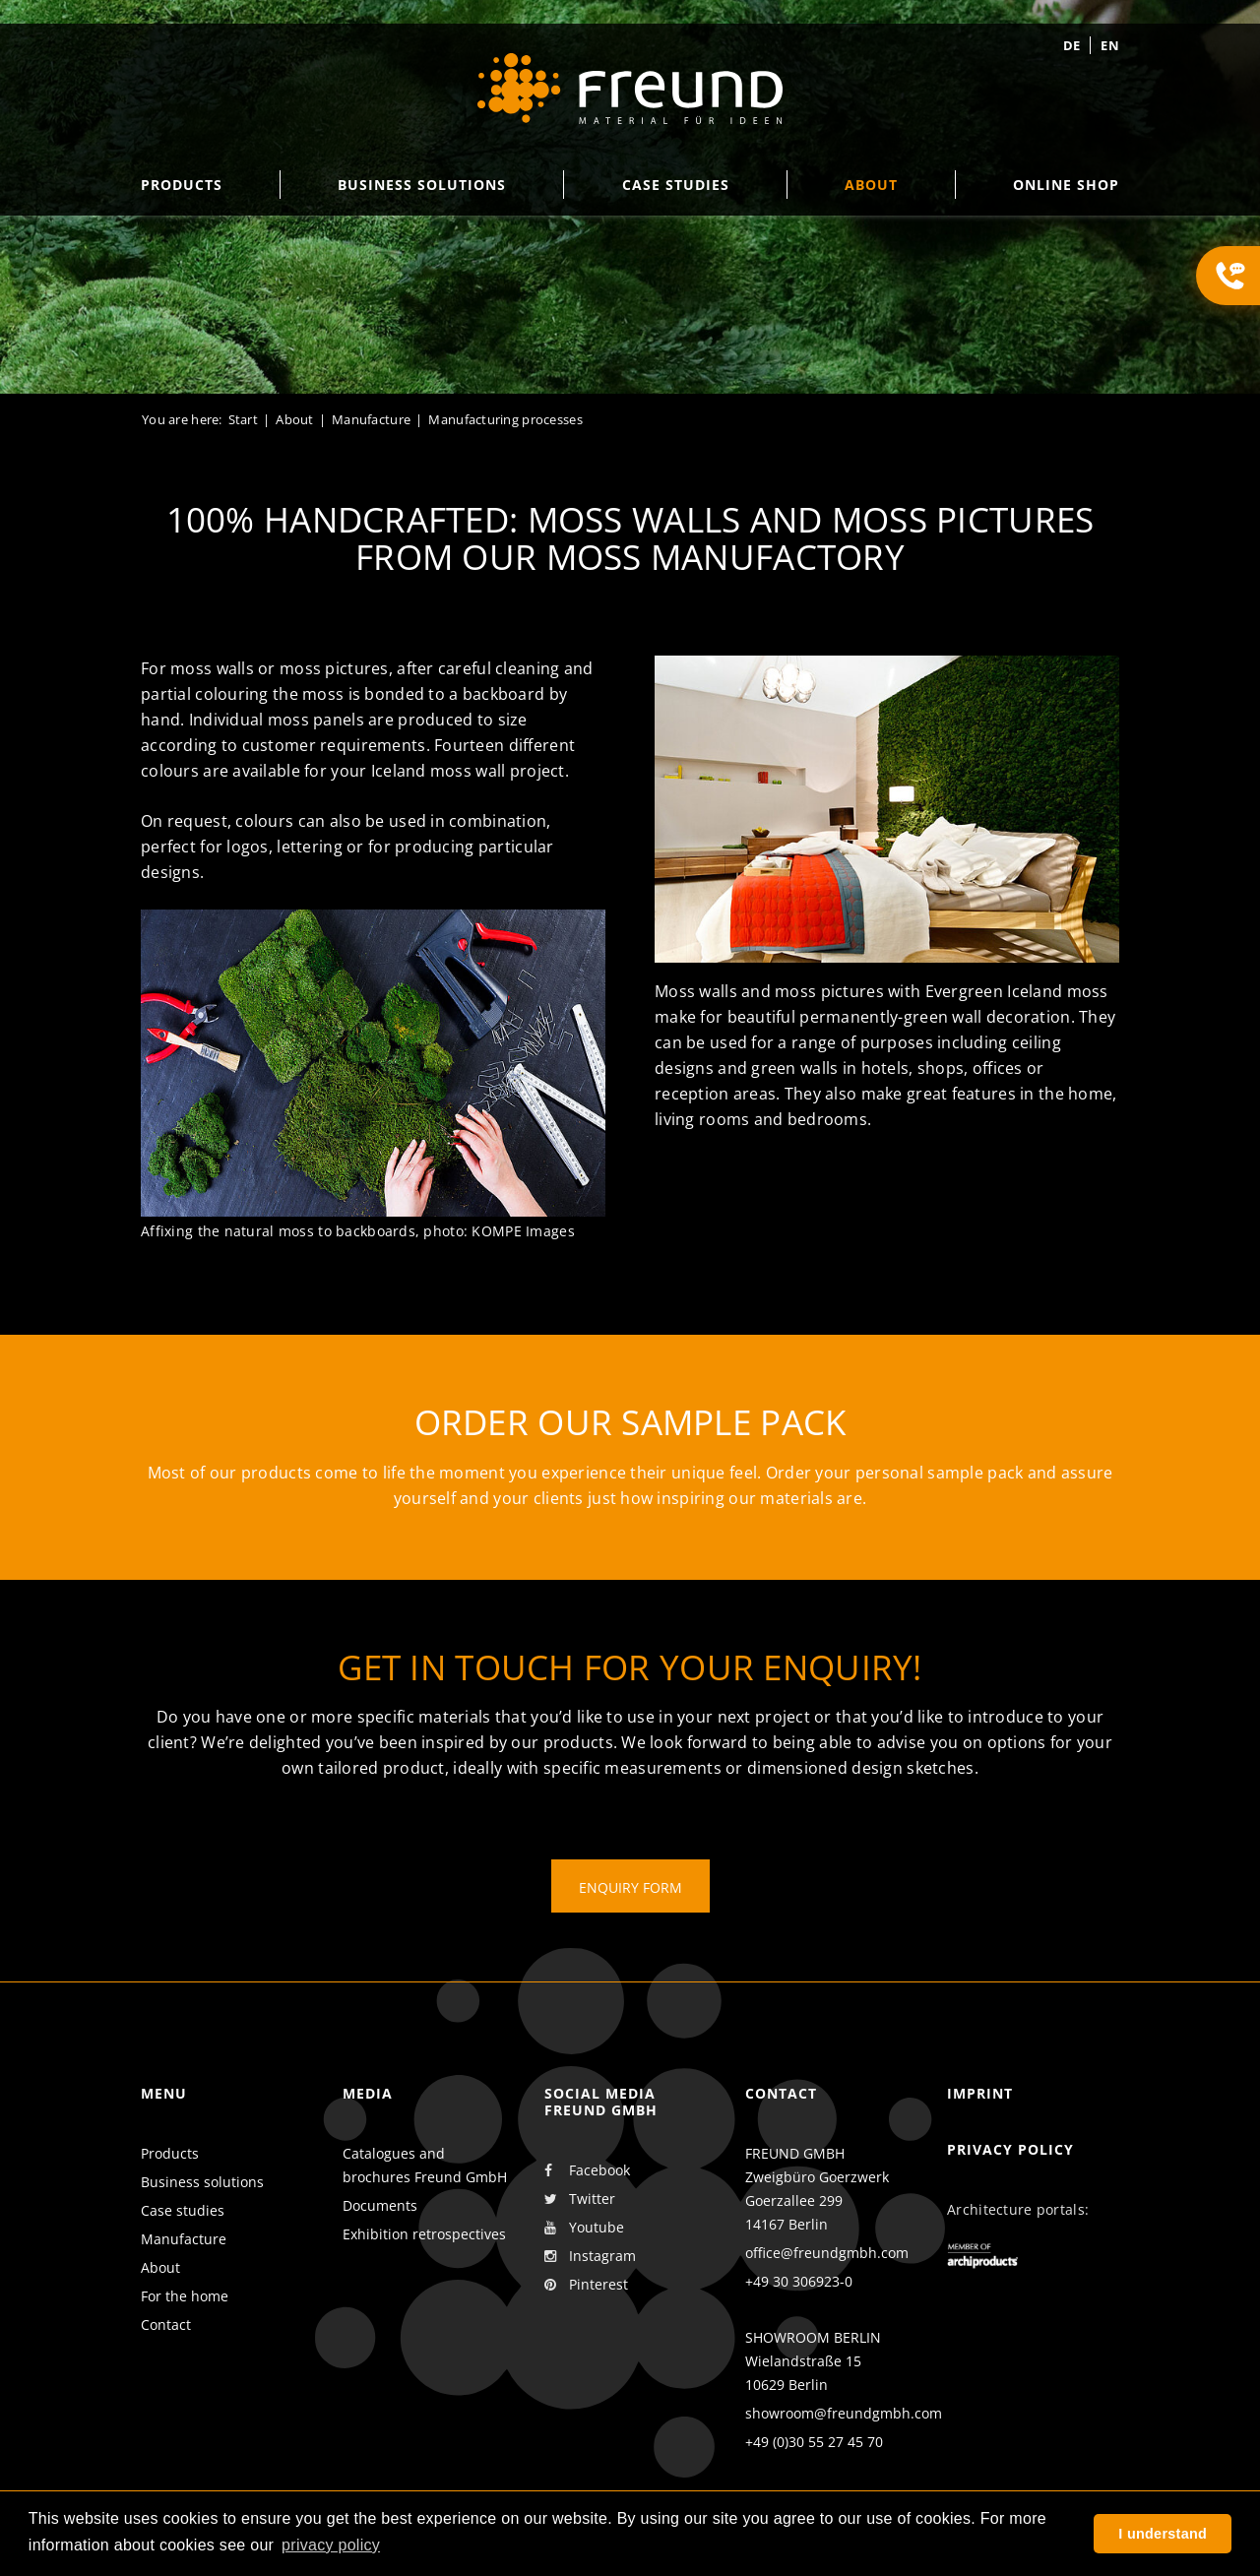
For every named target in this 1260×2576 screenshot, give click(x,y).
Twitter (579, 2199)
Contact (166, 2324)
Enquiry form (630, 1887)
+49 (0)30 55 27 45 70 (814, 2441)
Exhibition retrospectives (424, 2234)
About (294, 419)
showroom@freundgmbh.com (843, 2413)
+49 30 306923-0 (798, 2281)
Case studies (182, 2210)
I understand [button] (1162, 2534)
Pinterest (586, 2284)
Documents (380, 2205)
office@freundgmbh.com (827, 2252)
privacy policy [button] (331, 2545)
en (1110, 45)
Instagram (590, 2256)
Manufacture (371, 419)
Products (170, 2153)
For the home (184, 2296)
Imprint (980, 2093)
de (1072, 45)
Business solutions (202, 2181)
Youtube (584, 2227)
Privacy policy (1010, 2149)
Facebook (587, 2170)
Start (243, 419)
